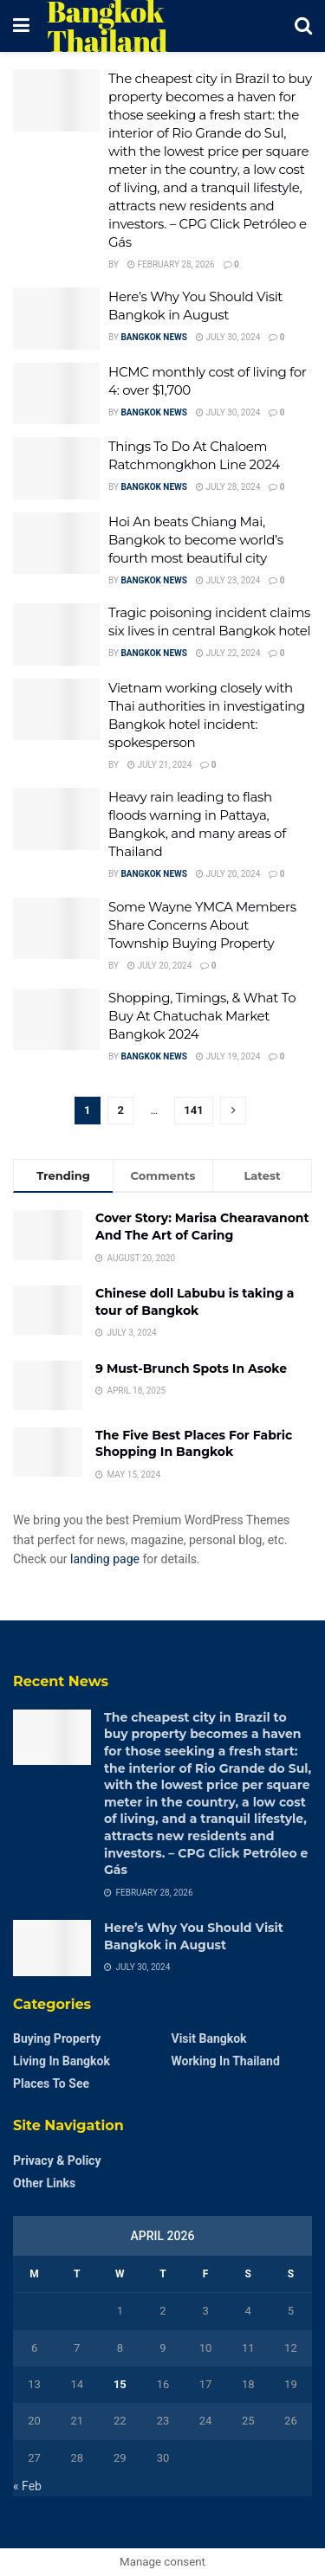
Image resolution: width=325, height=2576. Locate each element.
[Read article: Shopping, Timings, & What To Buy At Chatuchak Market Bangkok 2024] (56, 1020)
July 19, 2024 (228, 1056)
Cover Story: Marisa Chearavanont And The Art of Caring (202, 1226)
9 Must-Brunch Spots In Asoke (191, 1368)
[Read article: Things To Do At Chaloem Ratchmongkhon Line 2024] (56, 468)
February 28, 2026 (171, 264)
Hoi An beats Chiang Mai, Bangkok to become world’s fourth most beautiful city (195, 539)
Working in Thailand (226, 2061)
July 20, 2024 (228, 874)
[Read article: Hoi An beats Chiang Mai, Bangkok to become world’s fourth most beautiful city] (56, 543)
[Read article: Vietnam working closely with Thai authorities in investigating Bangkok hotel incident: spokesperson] (56, 710)
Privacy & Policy (57, 2160)
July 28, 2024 (228, 487)
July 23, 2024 (228, 580)
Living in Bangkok (61, 2061)
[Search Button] (303, 26)
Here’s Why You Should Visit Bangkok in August (193, 1936)
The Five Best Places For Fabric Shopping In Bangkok (193, 1443)
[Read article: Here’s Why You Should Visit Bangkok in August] (56, 318)
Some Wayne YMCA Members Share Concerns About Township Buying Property (202, 924)
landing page (105, 1559)
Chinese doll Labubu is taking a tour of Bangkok (194, 1301)
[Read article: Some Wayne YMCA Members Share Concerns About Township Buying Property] (56, 929)
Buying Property (57, 2038)
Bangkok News (153, 337)
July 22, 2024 (228, 653)
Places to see (51, 2083)
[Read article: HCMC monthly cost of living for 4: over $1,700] (56, 394)
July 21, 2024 (159, 765)
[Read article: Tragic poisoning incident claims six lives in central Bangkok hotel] (56, 634)
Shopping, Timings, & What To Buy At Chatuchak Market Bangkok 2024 (202, 1015)
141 (193, 1110)
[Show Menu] (21, 26)
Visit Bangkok (209, 2038)
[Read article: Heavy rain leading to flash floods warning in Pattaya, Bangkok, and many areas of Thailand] (56, 819)
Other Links (44, 2183)
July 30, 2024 (228, 337)
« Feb (27, 2486)
